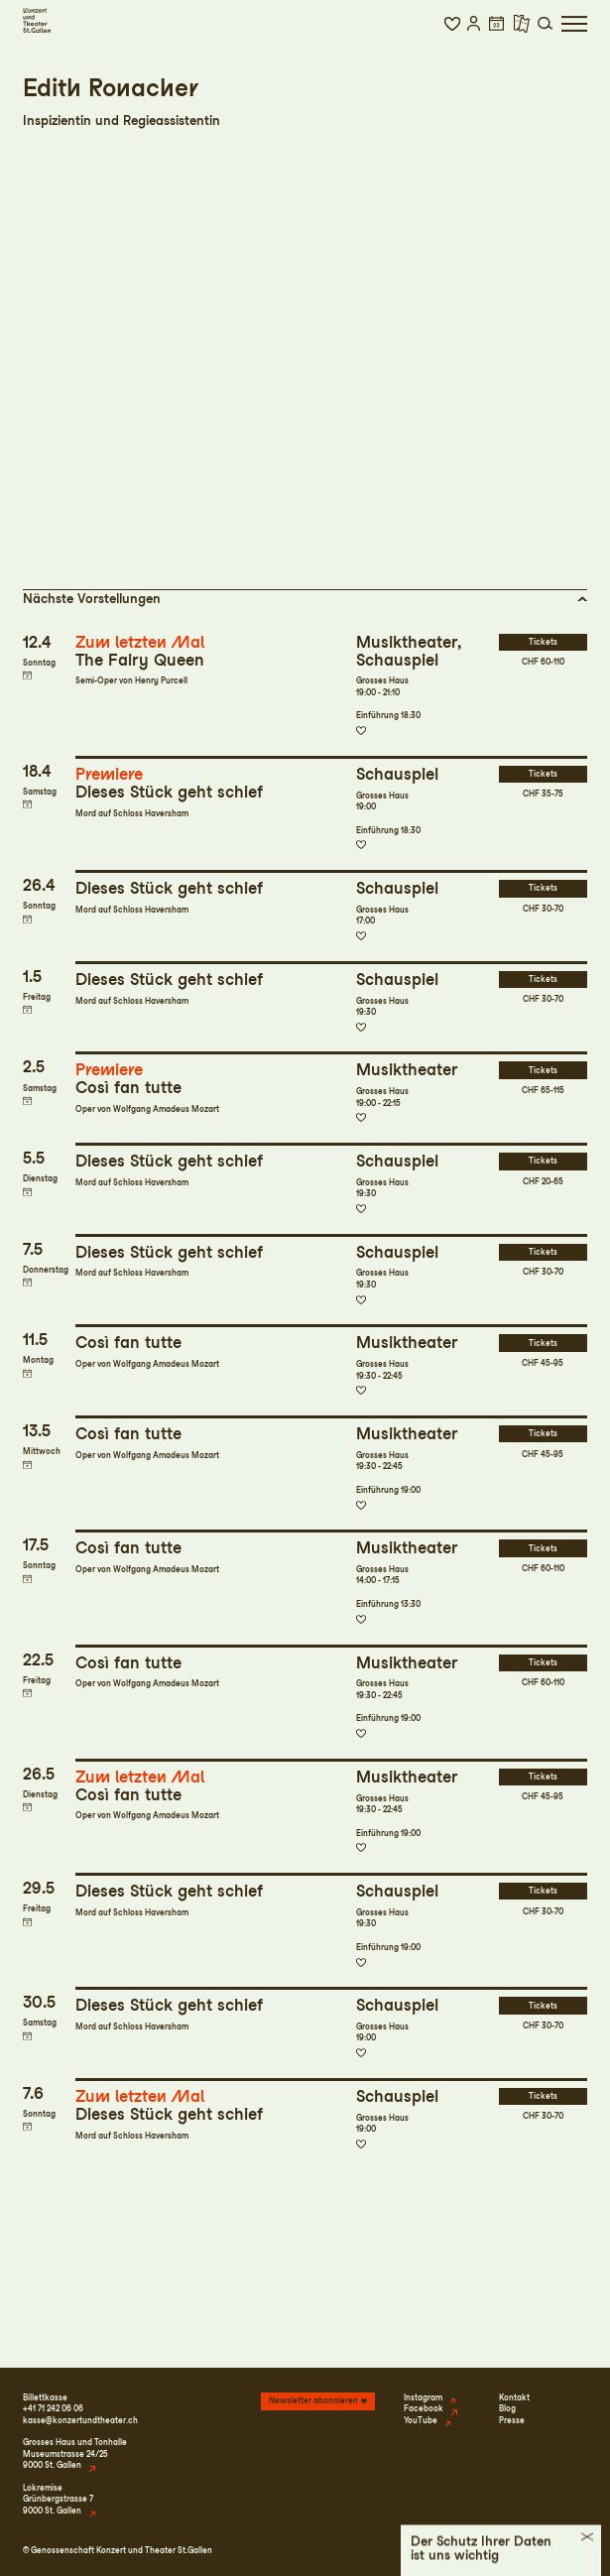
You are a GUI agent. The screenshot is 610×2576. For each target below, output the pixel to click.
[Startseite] (37, 20)
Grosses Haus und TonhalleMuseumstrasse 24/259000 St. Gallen (75, 2453)
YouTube (420, 2420)
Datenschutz (499, 2550)
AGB (540, 2550)
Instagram (423, 2397)
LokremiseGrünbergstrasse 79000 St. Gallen (58, 2499)
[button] (451, 23)
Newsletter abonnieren (313, 2400)
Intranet (571, 2550)
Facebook (423, 2408)
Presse (512, 2420)
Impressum (444, 2550)
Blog (507, 2408)
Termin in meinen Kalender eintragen (27, 675)
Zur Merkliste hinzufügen (361, 731)
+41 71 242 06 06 (53, 2408)
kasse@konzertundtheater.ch (80, 2420)
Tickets (543, 642)
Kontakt (514, 2397)
